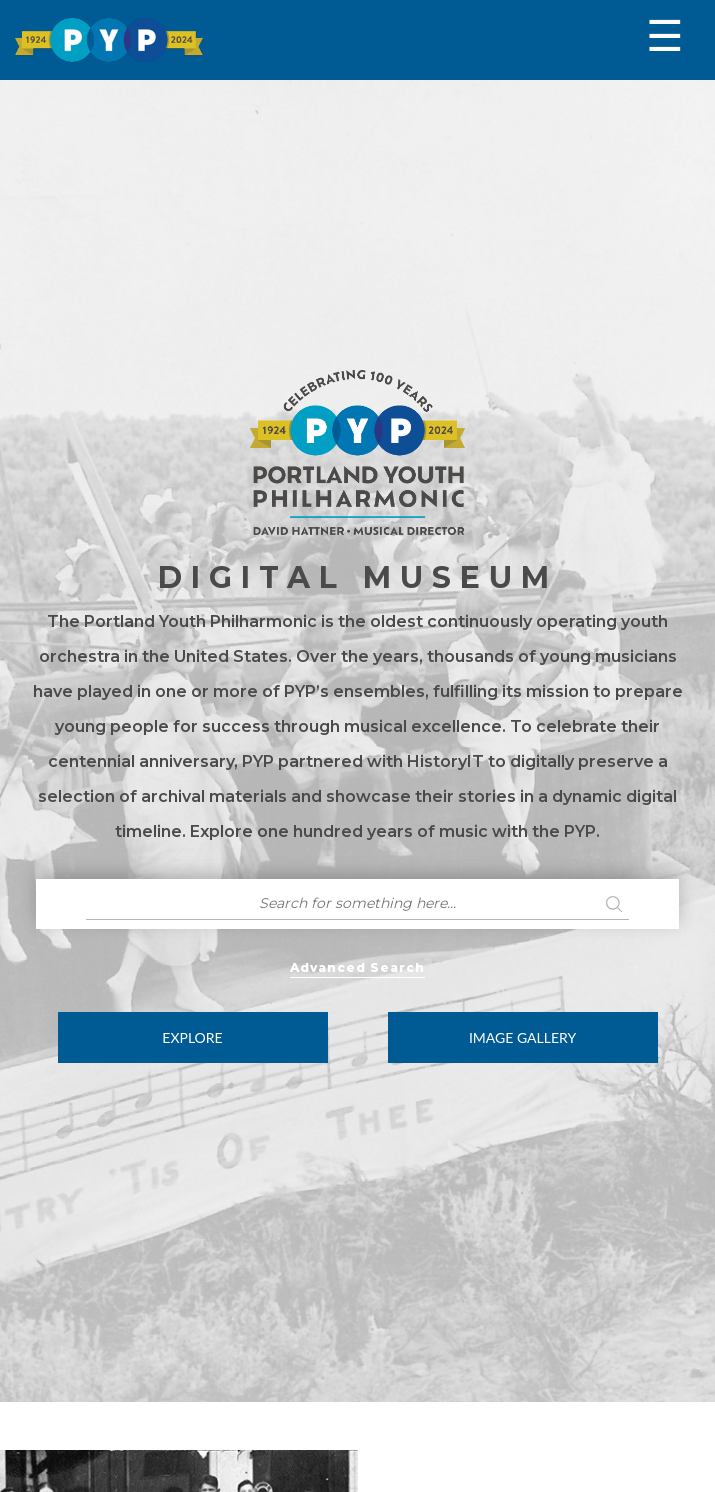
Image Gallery (522, 1037)
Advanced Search (357, 967)
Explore (192, 1037)
